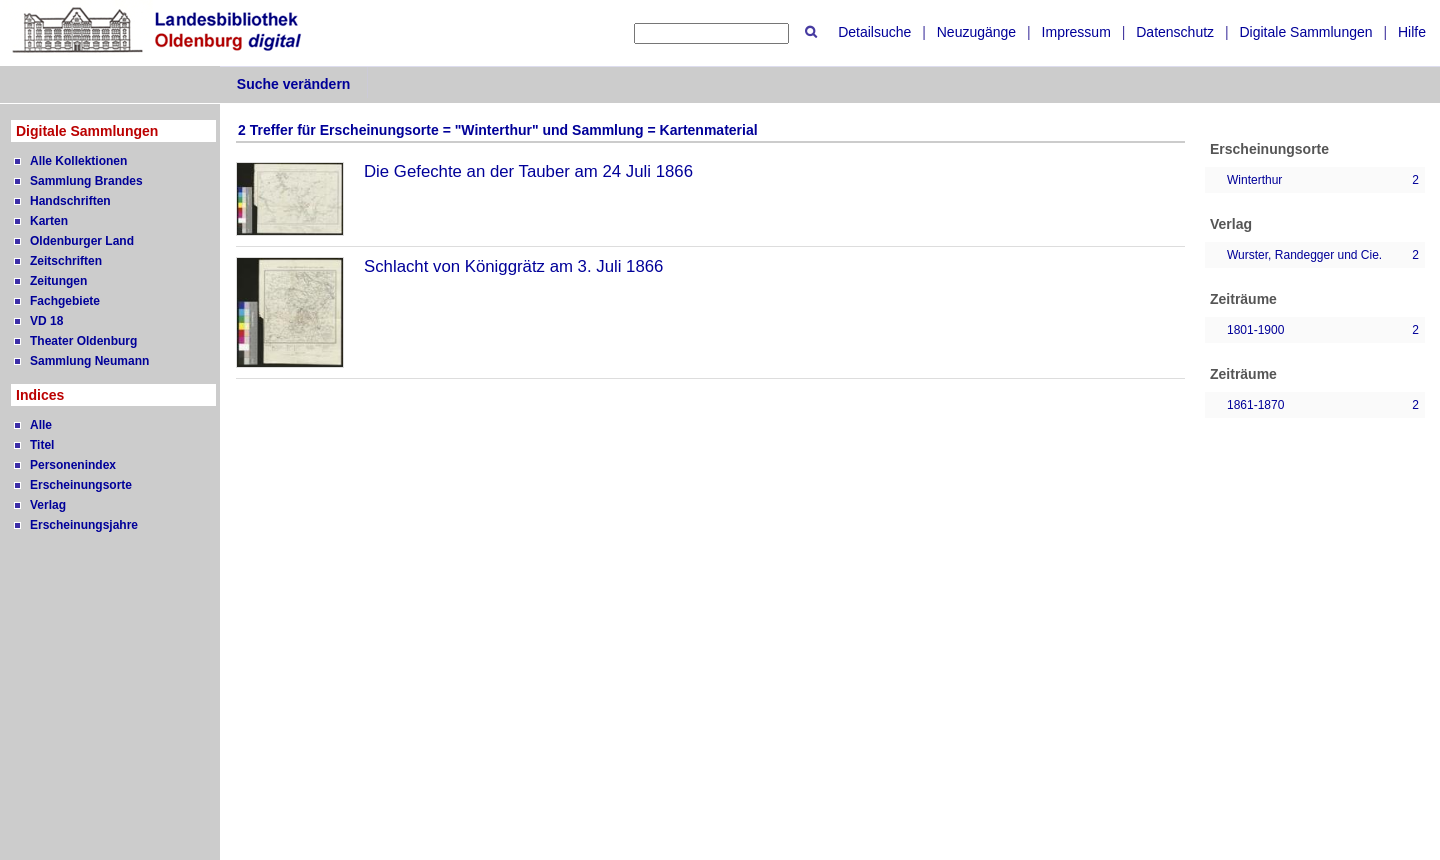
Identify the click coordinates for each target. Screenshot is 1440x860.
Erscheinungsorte (81, 485)
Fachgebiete (65, 301)
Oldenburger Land (82, 241)
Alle (41, 425)
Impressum (1076, 32)
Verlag (48, 505)
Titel (42, 445)
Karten (49, 221)
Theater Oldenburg (83, 341)
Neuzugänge (976, 32)
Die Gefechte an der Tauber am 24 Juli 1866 (528, 171)
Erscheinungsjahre (84, 525)
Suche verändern (294, 84)
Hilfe (1412, 32)
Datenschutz (1175, 32)
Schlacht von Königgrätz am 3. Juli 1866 (513, 266)
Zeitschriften (66, 261)
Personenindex (73, 465)
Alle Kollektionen (78, 161)
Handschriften (70, 201)
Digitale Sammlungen (1305, 32)
